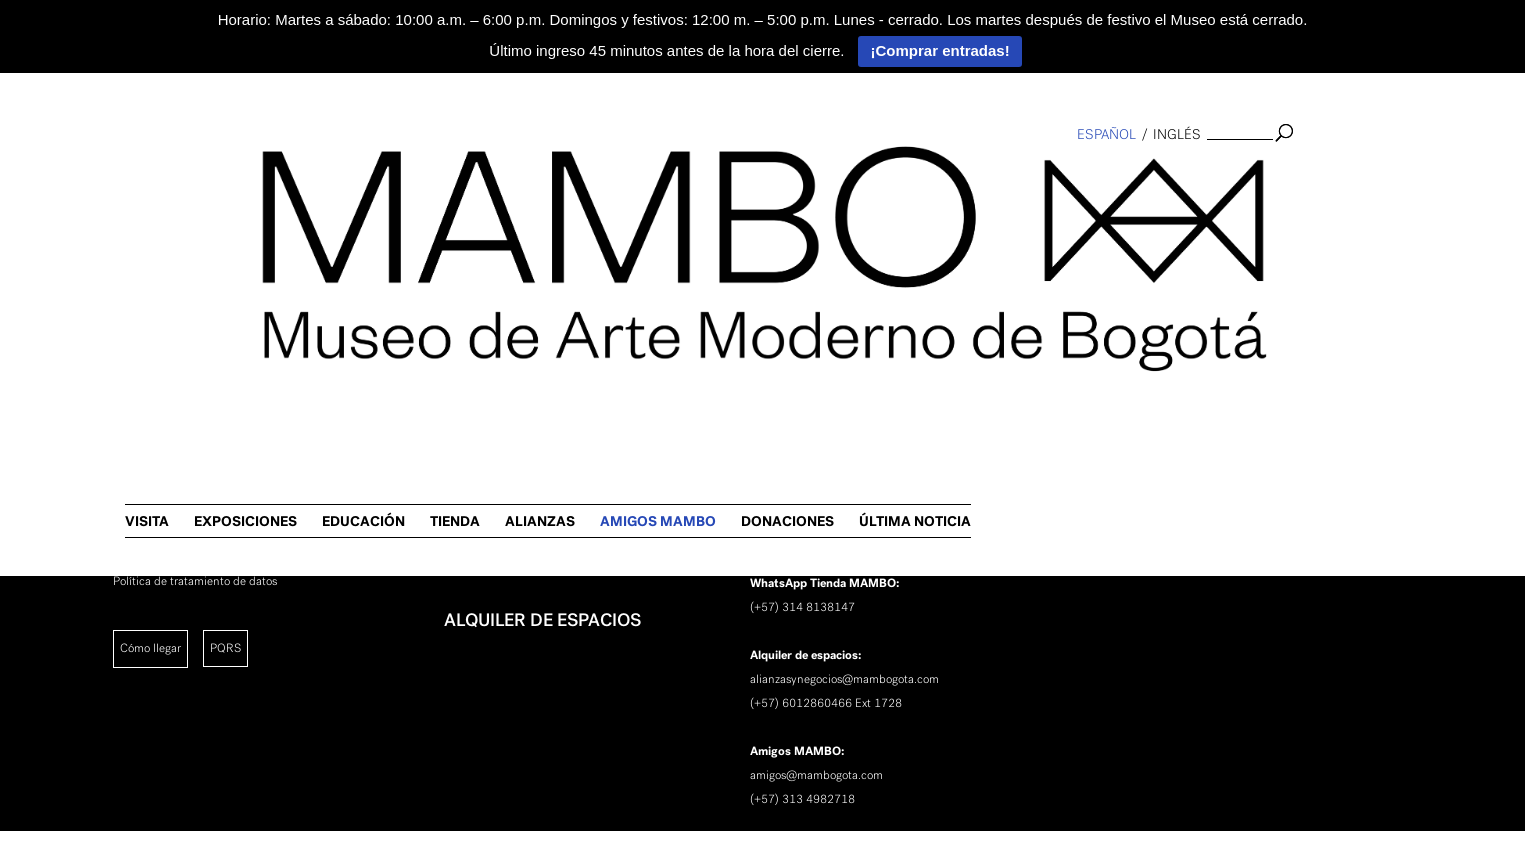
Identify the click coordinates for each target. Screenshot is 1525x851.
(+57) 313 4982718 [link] (802, 799)
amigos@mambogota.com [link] (816, 775)
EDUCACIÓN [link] (805, 175)
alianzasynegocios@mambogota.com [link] (844, 679)
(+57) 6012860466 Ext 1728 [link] (826, 703)
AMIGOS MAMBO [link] (1100, 175)
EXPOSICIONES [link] (687, 175)
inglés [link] (1177, 134)
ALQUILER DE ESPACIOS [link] (542, 620)
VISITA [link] (589, 175)
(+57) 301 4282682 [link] (802, 535)
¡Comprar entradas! (939, 50)
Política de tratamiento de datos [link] (195, 581)
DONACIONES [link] (1229, 175)
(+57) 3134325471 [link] (801, 463)
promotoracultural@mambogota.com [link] (844, 439)
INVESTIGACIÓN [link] (511, 464)
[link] (26, 326)
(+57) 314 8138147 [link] (802, 607)
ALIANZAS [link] (982, 175)
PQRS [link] (225, 648)
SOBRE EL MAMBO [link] (521, 412)
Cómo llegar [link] (150, 648)
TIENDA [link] (897, 175)
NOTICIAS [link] (484, 516)
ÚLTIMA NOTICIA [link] (1357, 175)
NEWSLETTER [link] (500, 568)
